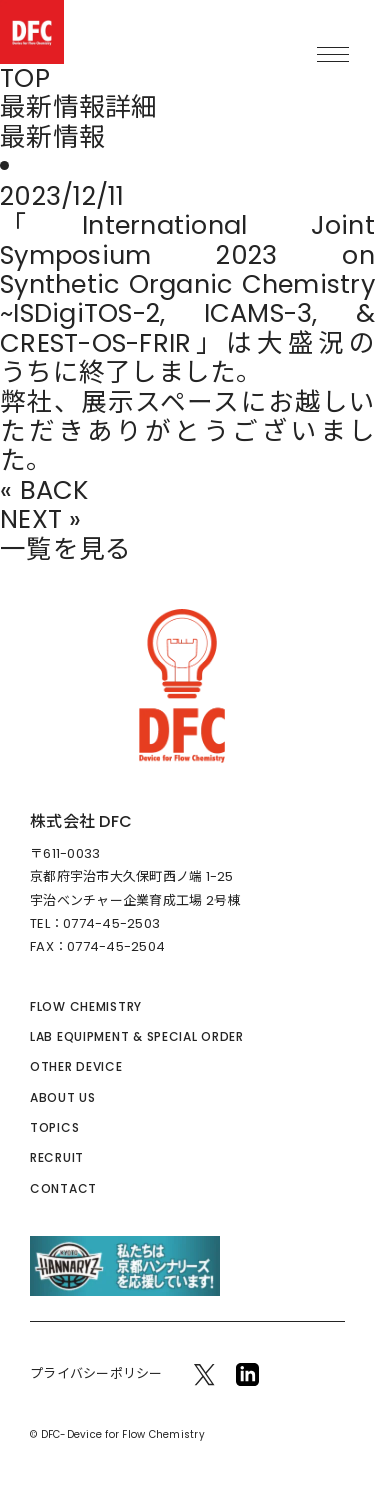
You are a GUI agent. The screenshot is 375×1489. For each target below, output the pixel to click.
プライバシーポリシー (96, 1373)
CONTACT (63, 1188)
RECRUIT (57, 1157)
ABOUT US (63, 1097)
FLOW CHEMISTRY (86, 1006)
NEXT (31, 519)
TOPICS (54, 1127)
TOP (25, 78)
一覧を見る (65, 549)
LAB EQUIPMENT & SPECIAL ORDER (137, 1036)
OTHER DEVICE (76, 1066)
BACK (54, 490)
